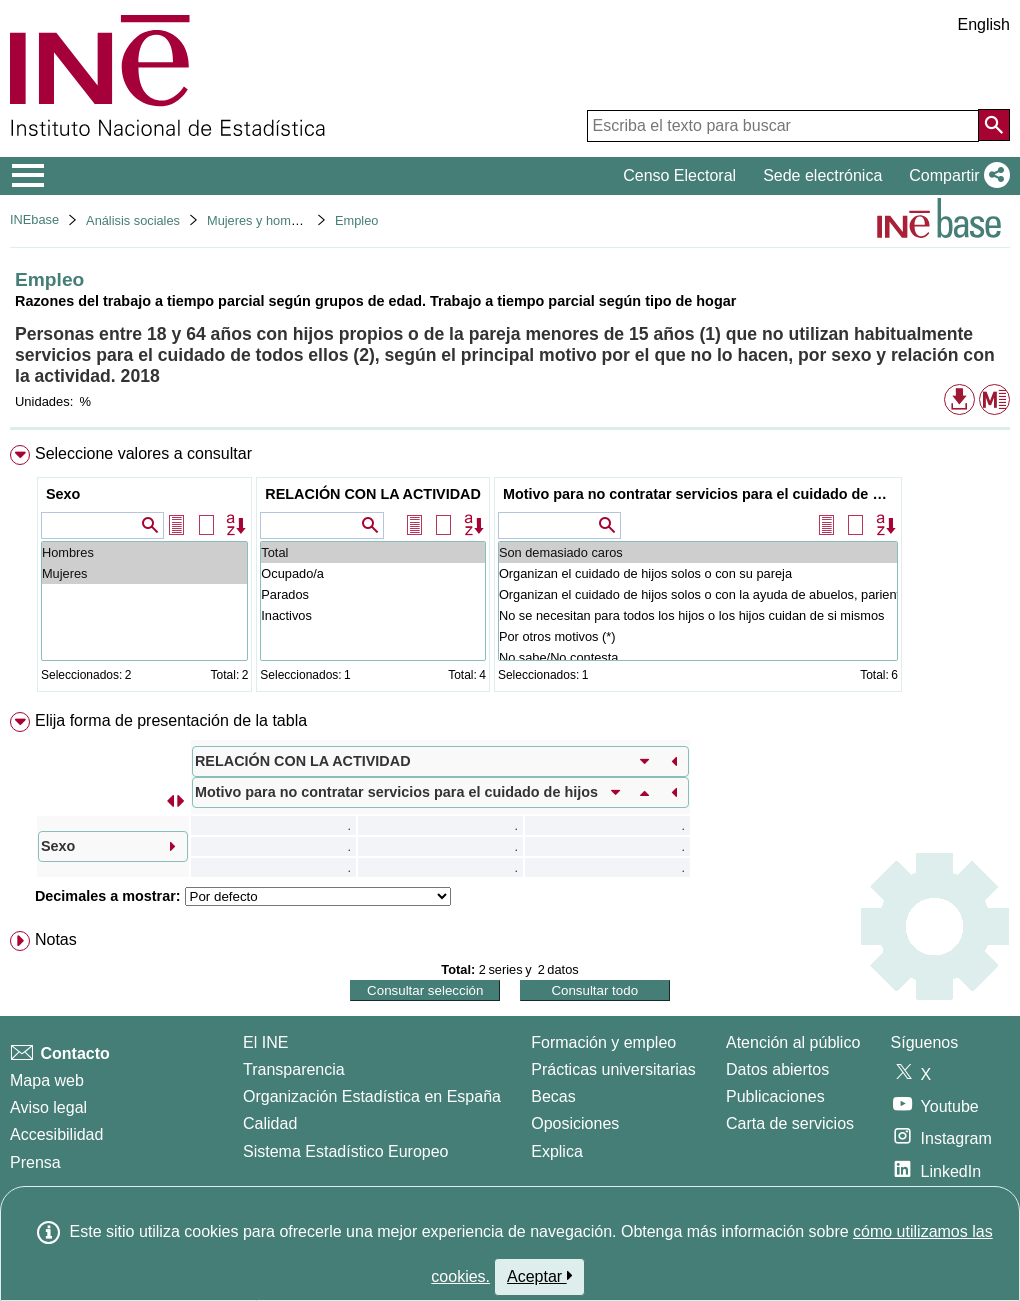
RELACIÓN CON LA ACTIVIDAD (373, 494)
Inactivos (373, 615)
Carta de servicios (790, 1123)
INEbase (34, 219)
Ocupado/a (373, 573)
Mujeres (144, 573)
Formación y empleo (603, 1042)
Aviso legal (48, 1107)
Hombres (144, 552)
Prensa (35, 1162)
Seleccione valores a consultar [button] (143, 453)
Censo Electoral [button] (679, 175)
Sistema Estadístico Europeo (345, 1151)
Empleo (356, 220)
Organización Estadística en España (372, 1096)
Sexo (63, 494)
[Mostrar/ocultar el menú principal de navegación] (28, 176)
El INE (265, 1042)
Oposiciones (575, 1123)
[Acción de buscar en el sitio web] (994, 125)
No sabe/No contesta (698, 657)
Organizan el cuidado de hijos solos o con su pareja (698, 573)
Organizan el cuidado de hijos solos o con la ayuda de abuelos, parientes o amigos (698, 594)
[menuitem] (510, 572)
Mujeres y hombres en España (294, 220)
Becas (553, 1096)
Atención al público (793, 1042)
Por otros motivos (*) (698, 636)
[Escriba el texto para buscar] (783, 126)
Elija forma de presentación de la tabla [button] (171, 720)
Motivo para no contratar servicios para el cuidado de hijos (700, 494)
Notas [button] (56, 939)
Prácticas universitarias (613, 1069)
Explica (557, 1151)
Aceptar (539, 1276)
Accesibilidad (56, 1134)
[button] (955, 176)
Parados (373, 594)
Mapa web (47, 1080)
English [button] (984, 24)
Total (373, 552)
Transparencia (294, 1069)
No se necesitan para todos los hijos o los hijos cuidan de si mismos (698, 615)
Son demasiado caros (698, 552)
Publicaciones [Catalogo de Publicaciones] (775, 1096)
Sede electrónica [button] (822, 175)
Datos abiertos (777, 1069)
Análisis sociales (133, 220)
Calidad (270, 1123)
